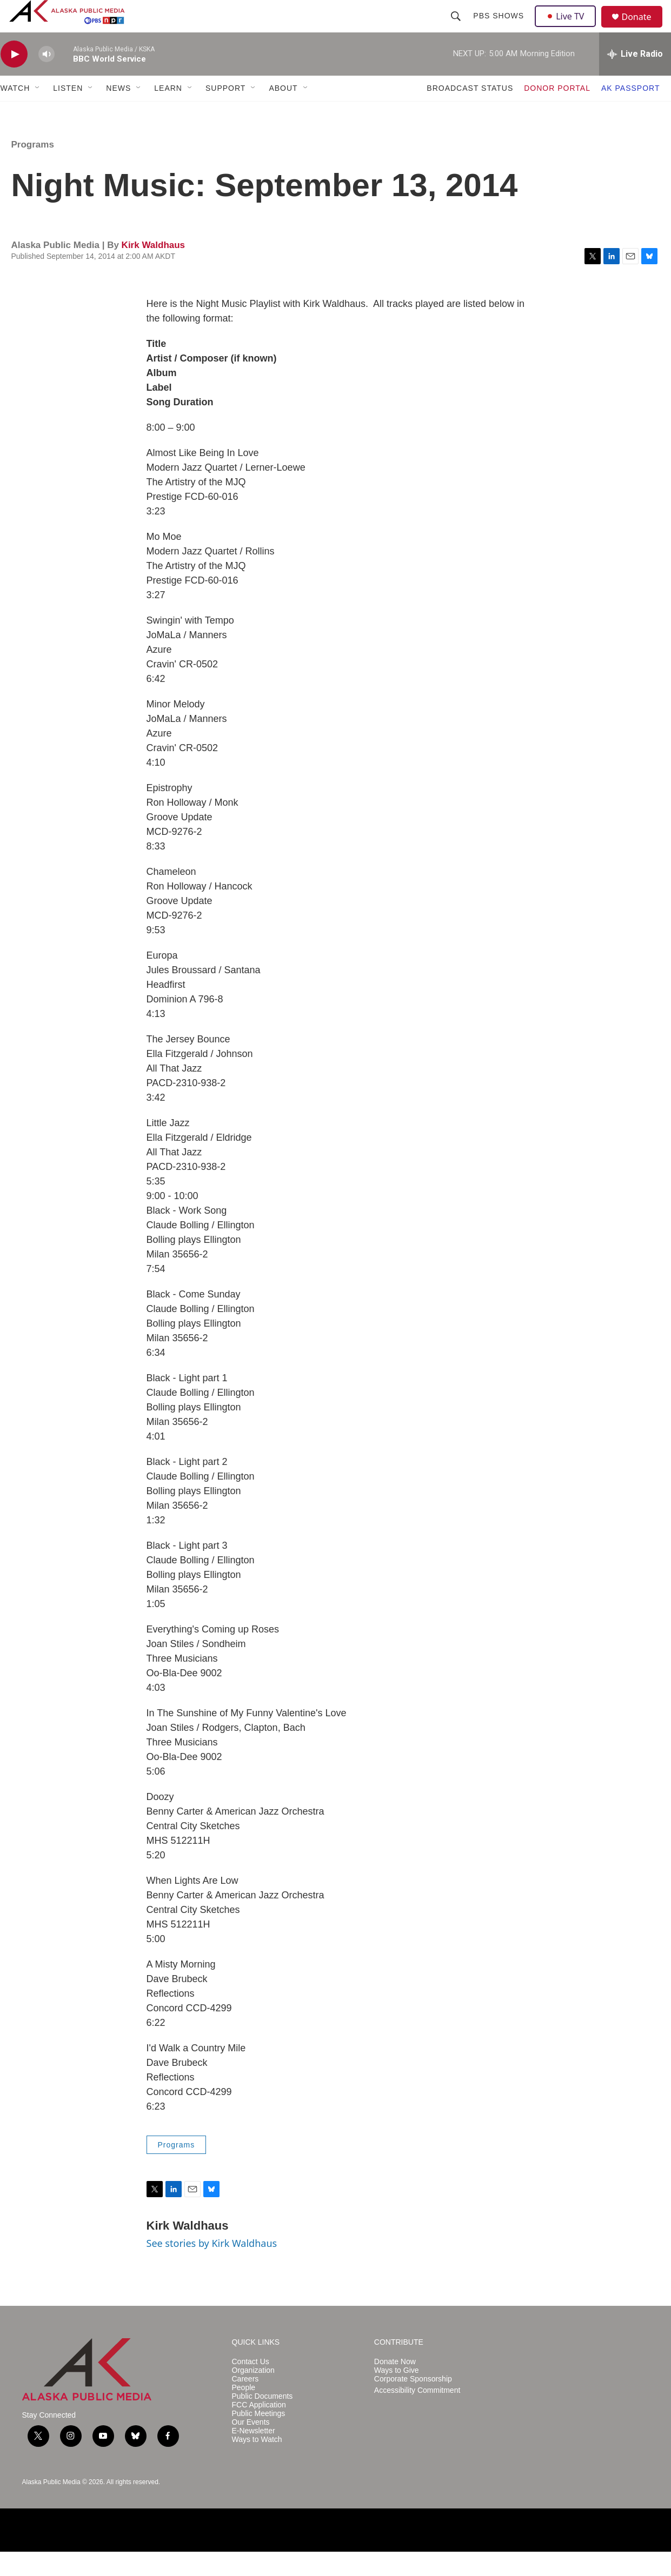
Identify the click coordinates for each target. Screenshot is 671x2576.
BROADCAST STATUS (470, 112)
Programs (32, 169)
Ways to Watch (257, 2464)
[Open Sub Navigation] (38, 112)
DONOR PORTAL (557, 112)
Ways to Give (396, 2395)
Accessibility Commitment (417, 2415)
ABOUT (283, 112)
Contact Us (250, 2386)
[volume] (46, 78)
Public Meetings (258, 2438)
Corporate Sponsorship (413, 2403)
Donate (643, 29)
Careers (245, 2403)
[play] (14, 78)
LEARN (168, 112)
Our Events (251, 2447)
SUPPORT (225, 112)
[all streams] (635, 78)
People (244, 2412)
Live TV (568, 28)
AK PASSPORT (630, 112)
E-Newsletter (253, 2455)
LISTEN (68, 112)
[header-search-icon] (457, 28)
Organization (253, 2395)
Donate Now (395, 2386)
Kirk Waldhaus (153, 269)
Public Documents (262, 2421)
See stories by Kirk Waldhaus (212, 2267)
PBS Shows (500, 28)
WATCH (15, 112)
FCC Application (259, 2429)
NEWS (118, 112)
